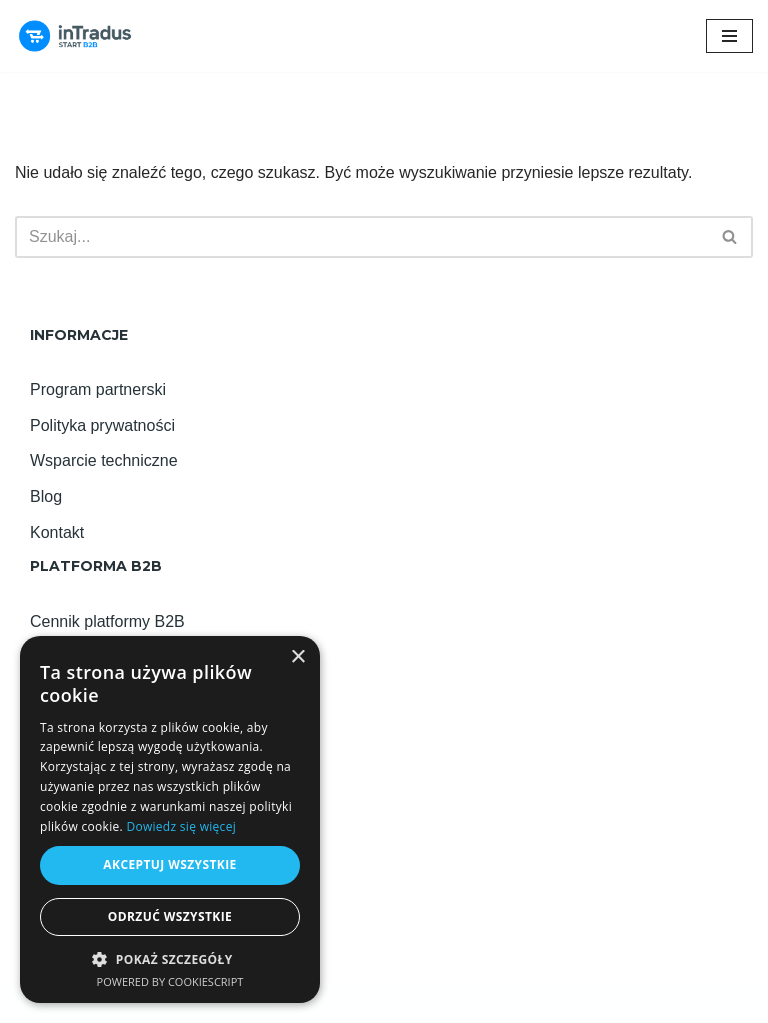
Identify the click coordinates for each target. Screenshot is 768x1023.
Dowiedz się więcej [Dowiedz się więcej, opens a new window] (181, 826)
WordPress (453, 1002)
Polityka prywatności (102, 425)
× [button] (297, 657)
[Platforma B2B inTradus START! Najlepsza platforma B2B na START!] (75, 36)
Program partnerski (98, 389)
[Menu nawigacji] (729, 36)
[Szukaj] (361, 237)
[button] (170, 959)
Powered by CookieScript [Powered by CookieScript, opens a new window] (170, 981)
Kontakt (57, 532)
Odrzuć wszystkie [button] (170, 916)
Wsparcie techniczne (104, 460)
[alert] (170, 819)
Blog (46, 496)
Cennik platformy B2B (107, 621)
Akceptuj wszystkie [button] (169, 864)
